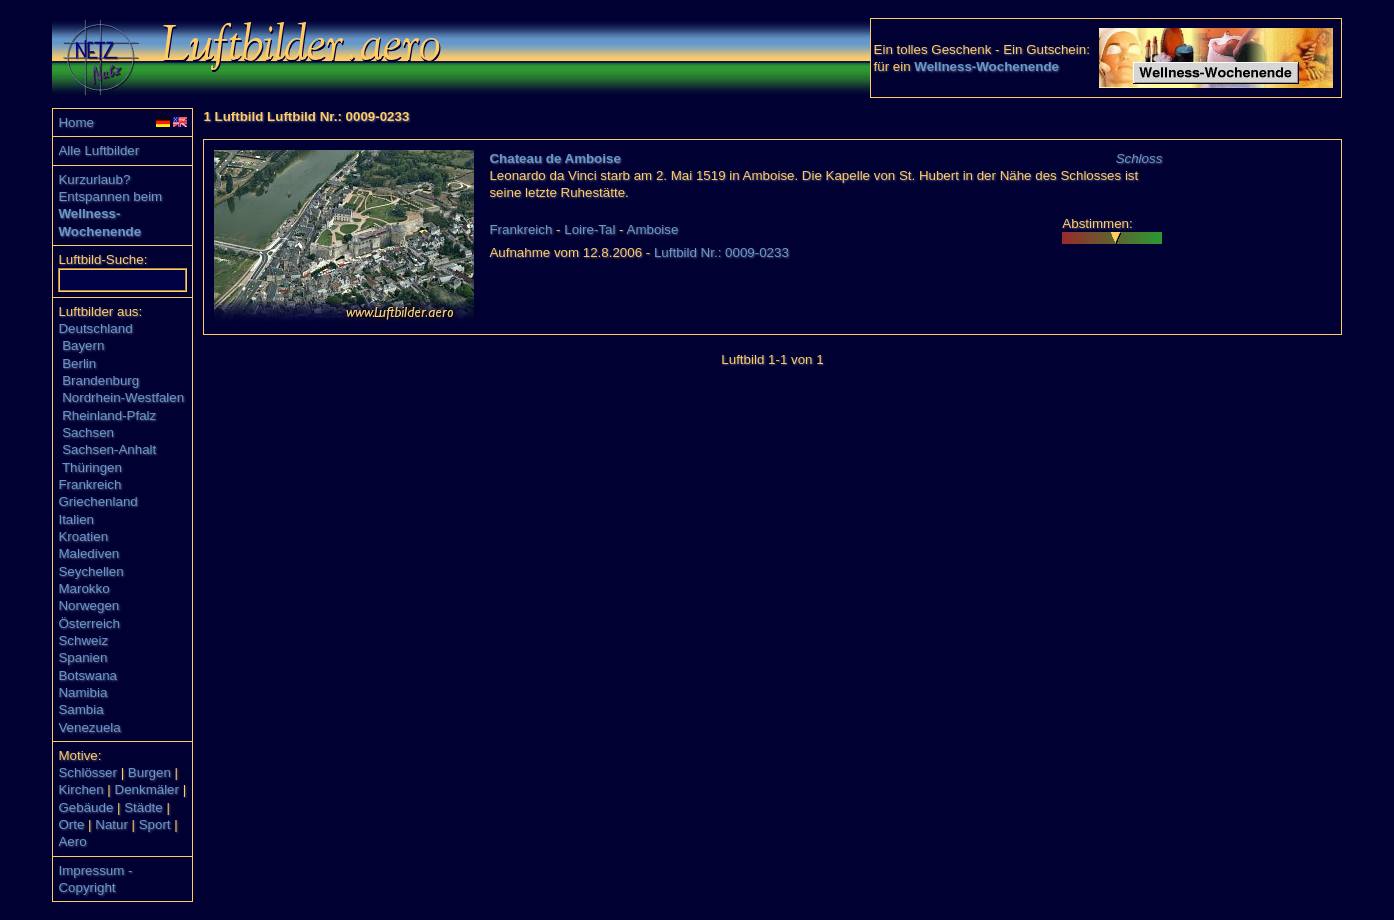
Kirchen (80, 789)
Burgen (149, 772)
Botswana (87, 675)
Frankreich (89, 484)
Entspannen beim (110, 196)
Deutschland (95, 328)
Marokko (83, 588)
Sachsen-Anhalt (109, 449)
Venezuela (89, 727)
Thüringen (92, 467)
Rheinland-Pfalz (109, 415)
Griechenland (97, 501)
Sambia (80, 709)
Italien (76, 519)
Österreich (88, 623)
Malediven (88, 553)
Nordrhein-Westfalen (123, 397)
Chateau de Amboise (554, 158)
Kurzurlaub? (94, 179)
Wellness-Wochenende (986, 66)
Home (76, 122)
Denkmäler (147, 789)
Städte (143, 807)
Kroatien (83, 536)
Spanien (82, 657)
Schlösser (87, 772)
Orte (71, 824)
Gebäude (85, 807)
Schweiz (83, 640)
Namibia (82, 692)
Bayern (83, 345)
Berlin (79, 363)
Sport (155, 824)
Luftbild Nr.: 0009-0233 (721, 252)
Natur (111, 824)
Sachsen (88, 432)
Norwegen (88, 605)
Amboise (653, 229)
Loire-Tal (589, 229)
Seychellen (90, 571)
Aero (72, 841)
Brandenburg (100, 380)
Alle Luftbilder (98, 150)
